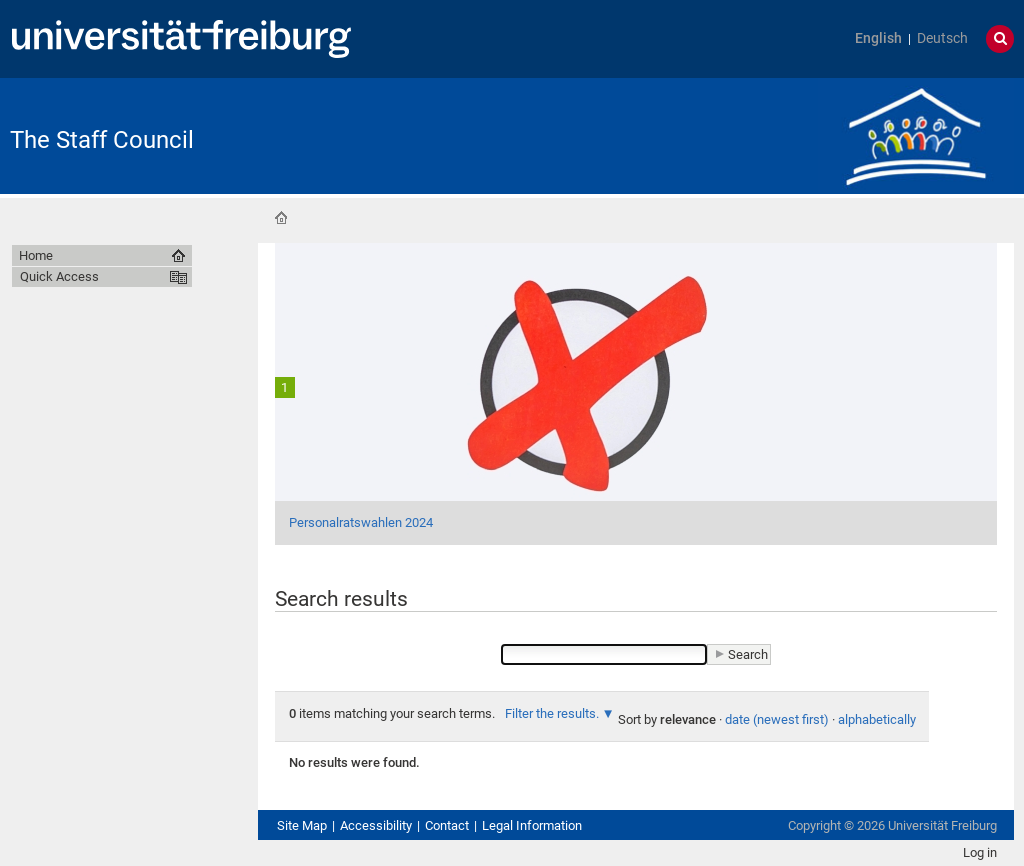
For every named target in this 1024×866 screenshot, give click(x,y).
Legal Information (532, 825)
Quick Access (59, 276)
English (878, 38)
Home (281, 218)
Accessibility (376, 825)
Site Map (302, 825)
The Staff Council (102, 140)
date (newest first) (777, 719)
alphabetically (877, 719)
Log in (980, 852)
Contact (447, 825)
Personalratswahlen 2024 (361, 522)
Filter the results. (553, 713)
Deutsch (942, 38)
